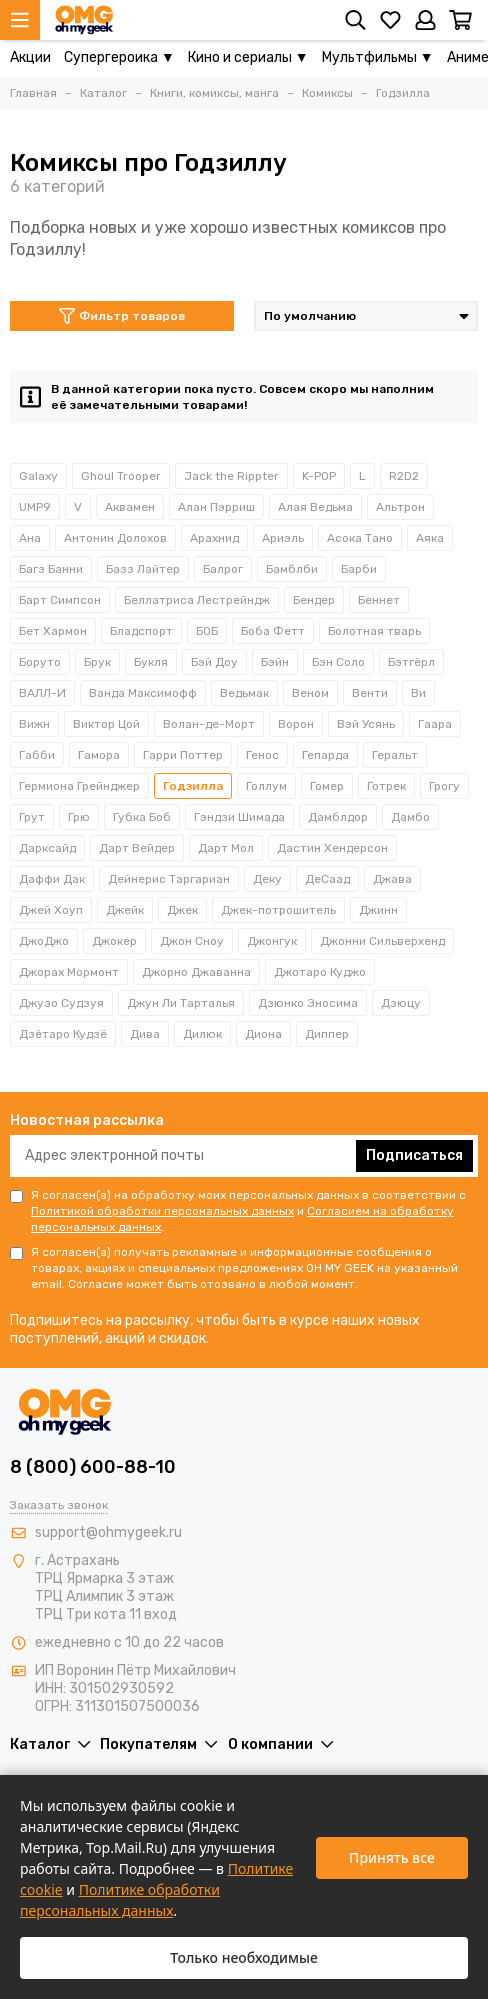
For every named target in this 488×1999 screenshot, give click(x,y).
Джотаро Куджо (320, 972)
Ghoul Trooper (121, 476)
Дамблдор (338, 817)
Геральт (395, 755)
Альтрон (400, 507)
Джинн (378, 910)
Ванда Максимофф (143, 693)
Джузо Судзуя (61, 1003)
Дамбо (410, 817)
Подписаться (414, 1155)
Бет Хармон (53, 631)
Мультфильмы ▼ (378, 57)
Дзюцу (401, 1003)
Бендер (314, 600)
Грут (32, 817)
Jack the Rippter (231, 476)
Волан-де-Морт (209, 724)
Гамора (99, 755)
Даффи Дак (52, 879)
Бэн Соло (338, 662)
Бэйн (275, 662)
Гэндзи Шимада (239, 817)
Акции (30, 57)
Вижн (34, 724)
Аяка (430, 538)
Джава (392, 879)
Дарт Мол (226, 848)
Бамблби (292, 569)
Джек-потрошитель (278, 910)
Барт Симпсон (60, 600)
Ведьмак (244, 693)
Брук (97, 662)
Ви (418, 693)
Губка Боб (142, 817)
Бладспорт (141, 631)
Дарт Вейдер (137, 848)
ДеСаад (327, 879)
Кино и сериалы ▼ (248, 57)
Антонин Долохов (115, 538)
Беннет (379, 600)
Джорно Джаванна (196, 972)
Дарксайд (47, 848)
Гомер (327, 786)
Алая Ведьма (315, 507)
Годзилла (193, 786)
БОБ (207, 631)
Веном (310, 693)
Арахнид (214, 538)
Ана (30, 538)
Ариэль (283, 538)
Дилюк (202, 1034)
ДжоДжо (44, 941)
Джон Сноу (192, 941)
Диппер (327, 1034)
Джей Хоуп (51, 910)
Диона (263, 1034)
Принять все (392, 1857)
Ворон (296, 724)
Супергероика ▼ (119, 57)
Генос (262, 755)
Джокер (114, 941)
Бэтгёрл (411, 662)
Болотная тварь (374, 631)
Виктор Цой (106, 724)
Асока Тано (360, 538)
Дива (145, 1034)
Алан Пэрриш (216, 507)
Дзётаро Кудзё (63, 1034)
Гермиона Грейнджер (79, 786)
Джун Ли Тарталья (181, 1003)
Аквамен (130, 507)
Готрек (386, 786)
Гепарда (325, 755)
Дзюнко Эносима (308, 1003)
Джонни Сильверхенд (382, 941)
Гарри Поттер (183, 755)
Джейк (125, 910)
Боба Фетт (273, 631)
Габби (37, 755)
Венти (370, 693)
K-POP (319, 476)
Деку (267, 879)
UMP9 (35, 507)
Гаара (435, 724)
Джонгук (272, 941)
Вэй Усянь (366, 724)
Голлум (266, 786)
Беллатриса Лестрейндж (197, 600)
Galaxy (38, 476)
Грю (79, 817)
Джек (182, 910)
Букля (151, 662)
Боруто (40, 662)
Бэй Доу (214, 662)
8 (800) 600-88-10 (93, 1467)
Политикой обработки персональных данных (162, 1211)
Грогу (444, 786)
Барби (359, 569)
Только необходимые (244, 1957)
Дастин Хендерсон (332, 848)
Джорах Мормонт (69, 972)
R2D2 (404, 476)
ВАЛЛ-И (42, 693)
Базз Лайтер (143, 569)
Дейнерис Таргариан (169, 879)
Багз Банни (51, 569)
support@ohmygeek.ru (108, 1532)
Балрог (223, 569)
